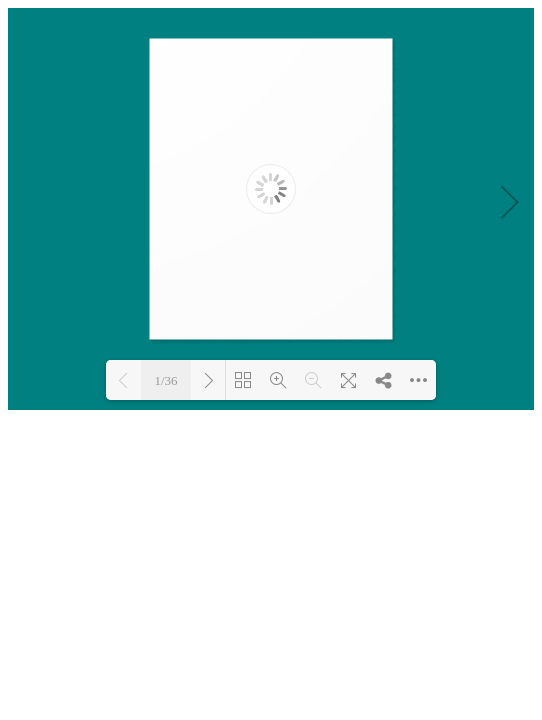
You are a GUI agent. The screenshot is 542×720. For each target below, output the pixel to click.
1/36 (165, 380)
